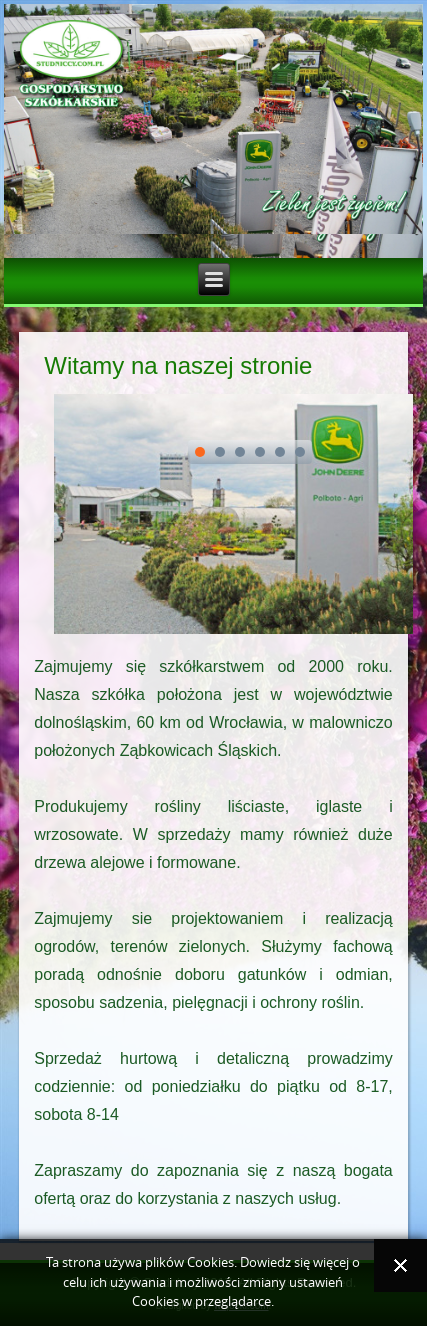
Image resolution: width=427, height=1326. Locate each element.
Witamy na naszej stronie (178, 365)
